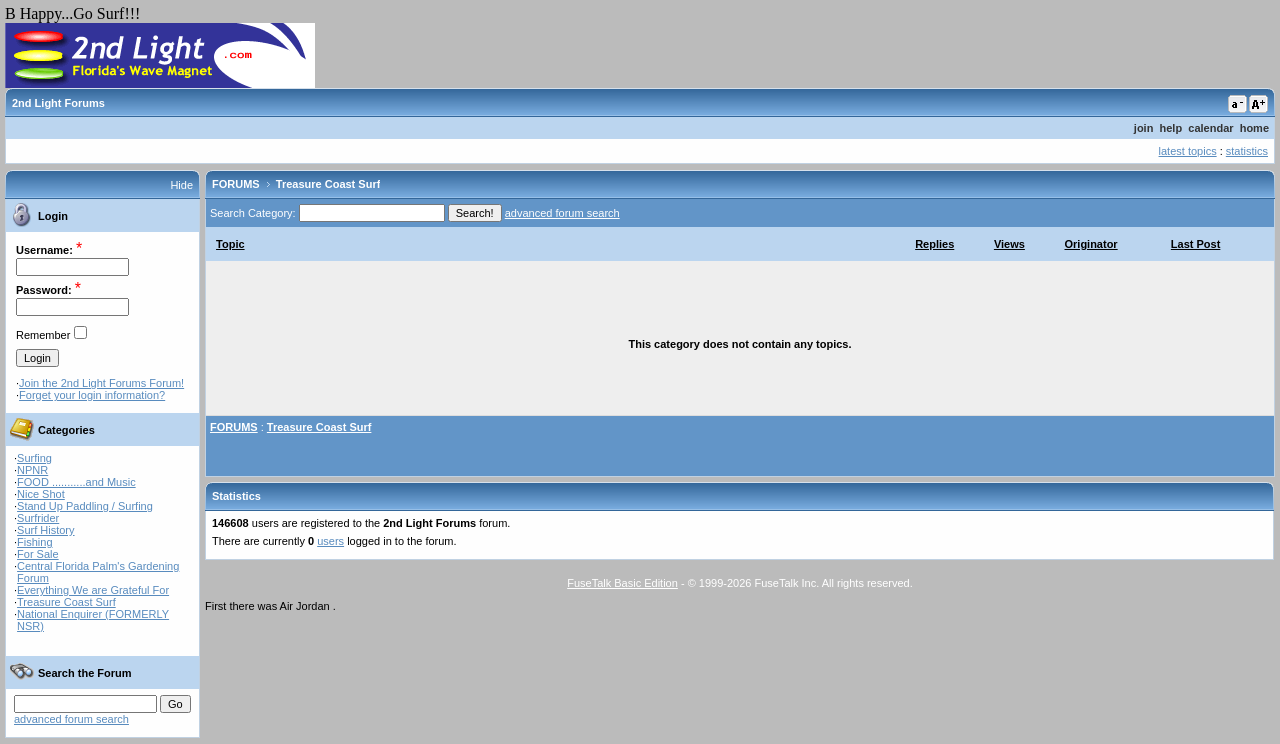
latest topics (1188, 151)
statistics (1247, 151)
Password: (44, 290)
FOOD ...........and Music (76, 482)
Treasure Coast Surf (66, 602)
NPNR (32, 470)
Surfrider (38, 518)
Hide (181, 185)
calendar (1210, 128)
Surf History (45, 530)
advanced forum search (71, 719)
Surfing (34, 458)
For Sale (38, 554)
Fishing (34, 542)
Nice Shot (41, 494)
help (1171, 128)
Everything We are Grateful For (93, 590)
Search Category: (253, 213)
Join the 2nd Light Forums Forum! (101, 383)
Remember (43, 335)
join (1144, 128)
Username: (44, 250)
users (330, 541)
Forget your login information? (92, 395)
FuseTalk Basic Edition (622, 583)
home (1254, 128)
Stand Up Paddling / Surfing (85, 506)
